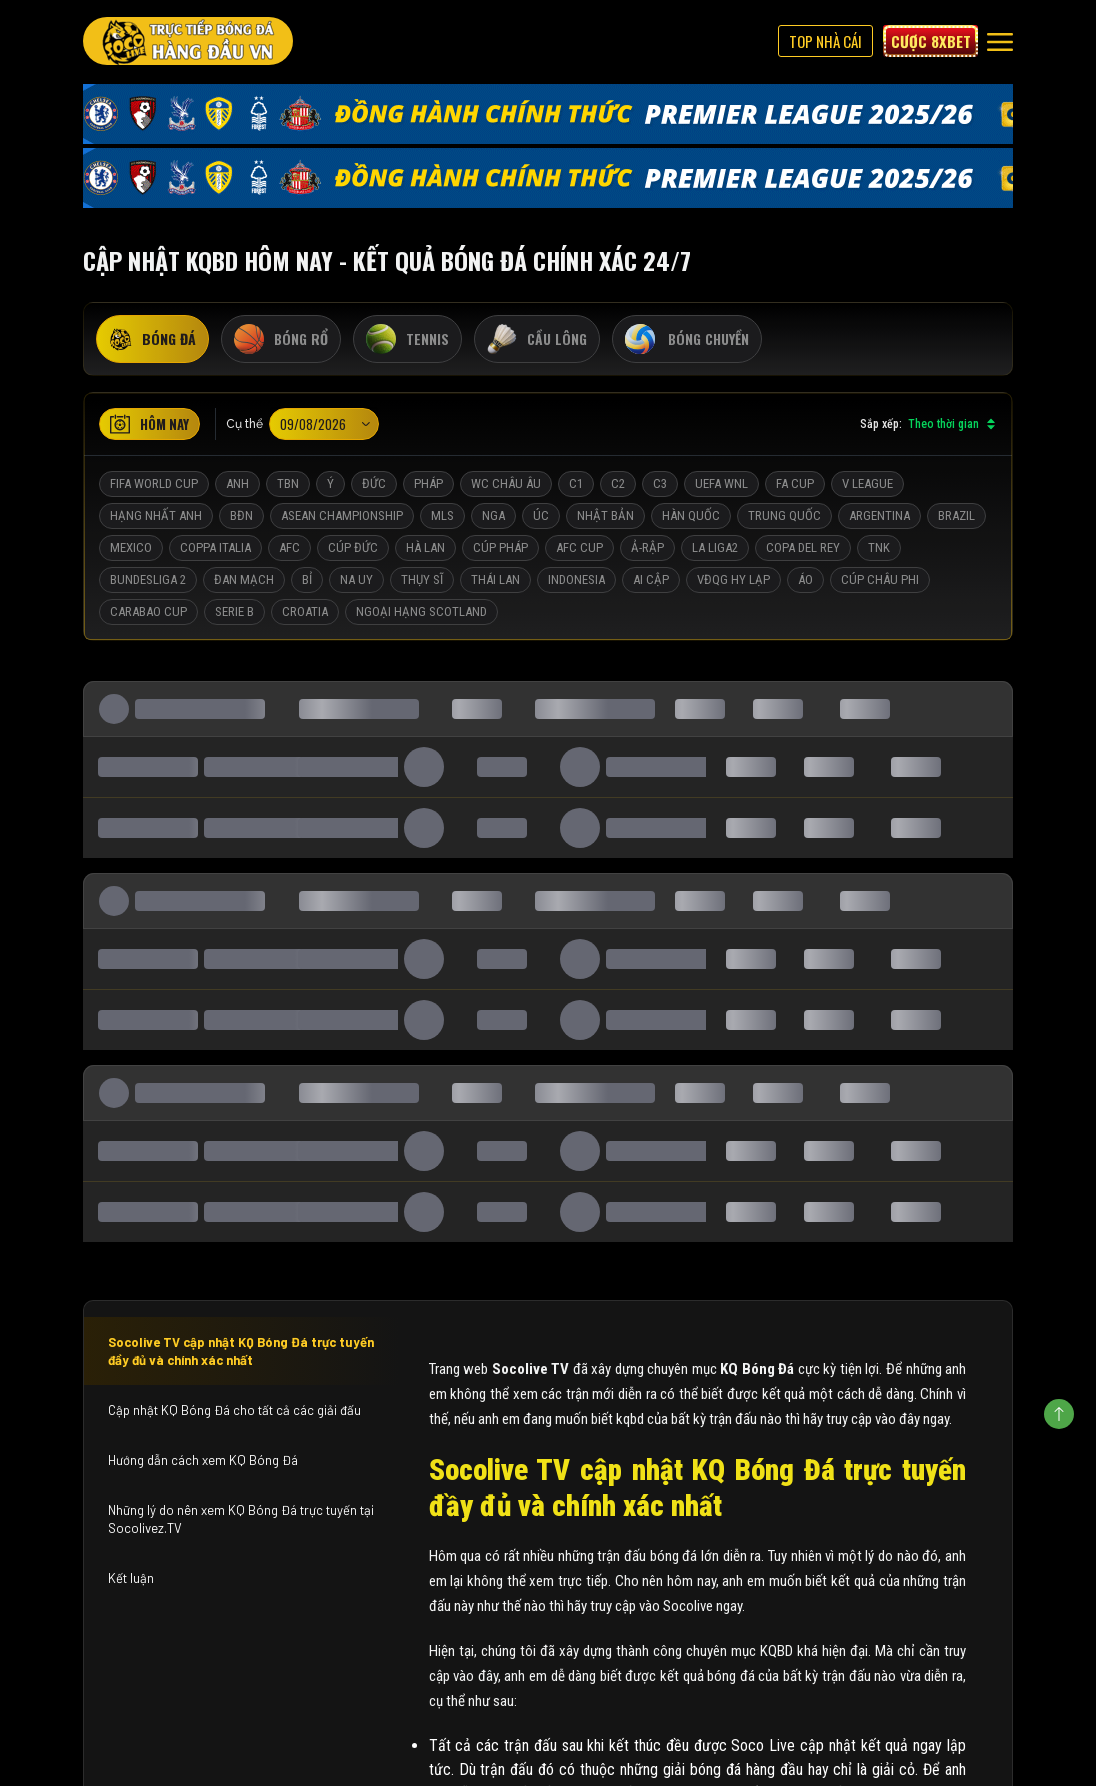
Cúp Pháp (500, 547)
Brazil (956, 515)
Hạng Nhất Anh (156, 515)
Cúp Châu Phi (880, 579)
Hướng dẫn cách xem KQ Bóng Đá (203, 1460)
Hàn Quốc (691, 515)
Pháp (428, 483)
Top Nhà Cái (825, 41)
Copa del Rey (803, 547)
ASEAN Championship (342, 515)
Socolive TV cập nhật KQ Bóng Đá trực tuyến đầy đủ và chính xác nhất (241, 1351)
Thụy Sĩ (422, 579)
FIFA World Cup (154, 483)
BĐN (241, 515)
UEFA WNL (721, 483)
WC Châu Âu (506, 483)
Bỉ (307, 579)
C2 (618, 483)
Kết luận (131, 1578)
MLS (442, 515)
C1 (576, 483)
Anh (237, 483)
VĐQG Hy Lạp (733, 579)
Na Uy (356, 579)
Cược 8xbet (931, 41)
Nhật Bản (605, 515)
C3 (660, 483)
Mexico (131, 547)
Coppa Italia (215, 547)
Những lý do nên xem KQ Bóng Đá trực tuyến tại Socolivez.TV (241, 1519)
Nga (493, 515)
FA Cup (795, 483)
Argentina (879, 515)
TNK (879, 547)
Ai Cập (651, 579)
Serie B (234, 611)
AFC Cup (579, 547)
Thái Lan (495, 579)
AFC (289, 547)
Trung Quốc (784, 515)
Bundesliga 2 (148, 579)
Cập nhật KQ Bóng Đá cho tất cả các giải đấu (234, 1410)
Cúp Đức (353, 547)
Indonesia (576, 579)
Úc (541, 515)
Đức (374, 483)
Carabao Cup (148, 611)
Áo (805, 579)
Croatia (305, 611)
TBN (288, 483)
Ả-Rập (647, 547)
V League (867, 483)
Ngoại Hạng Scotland (421, 611)
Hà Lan (425, 547)
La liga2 (715, 547)
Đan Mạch (244, 579)
